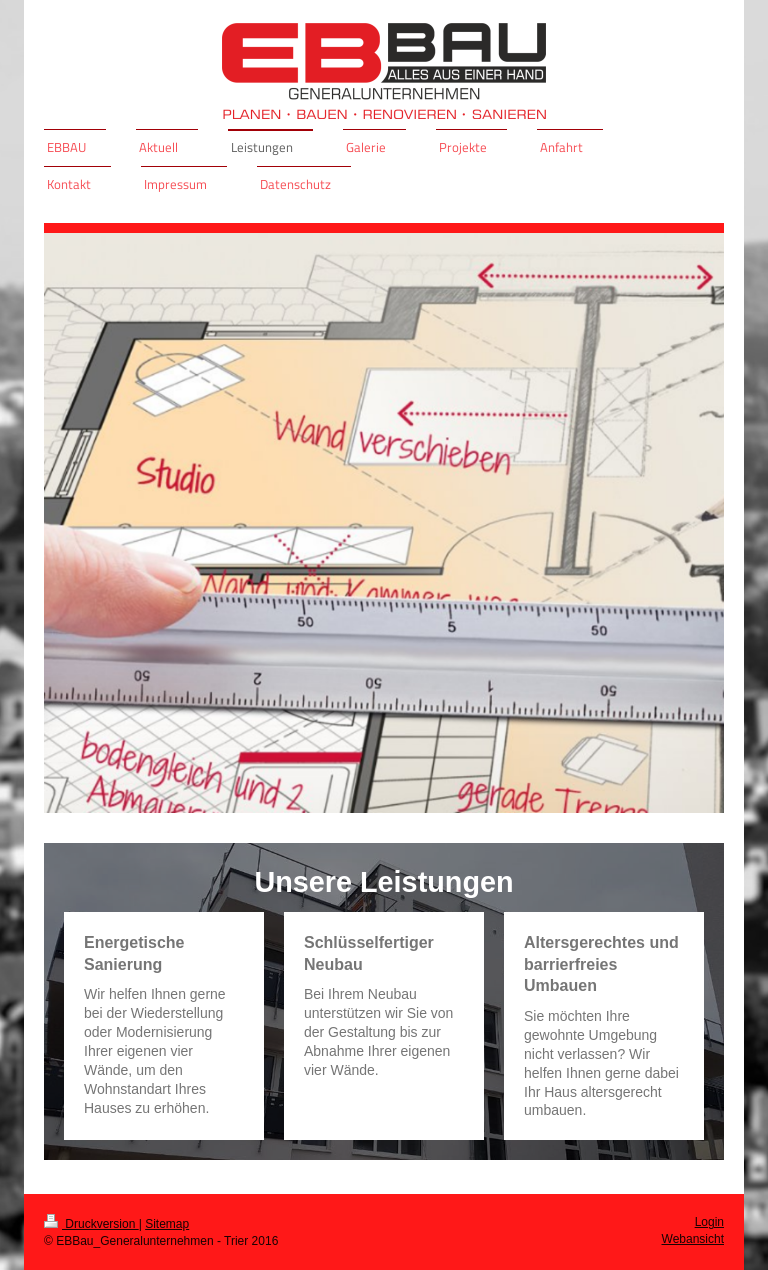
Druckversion (91, 1224)
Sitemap (167, 1224)
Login (709, 1222)
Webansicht (693, 1239)
